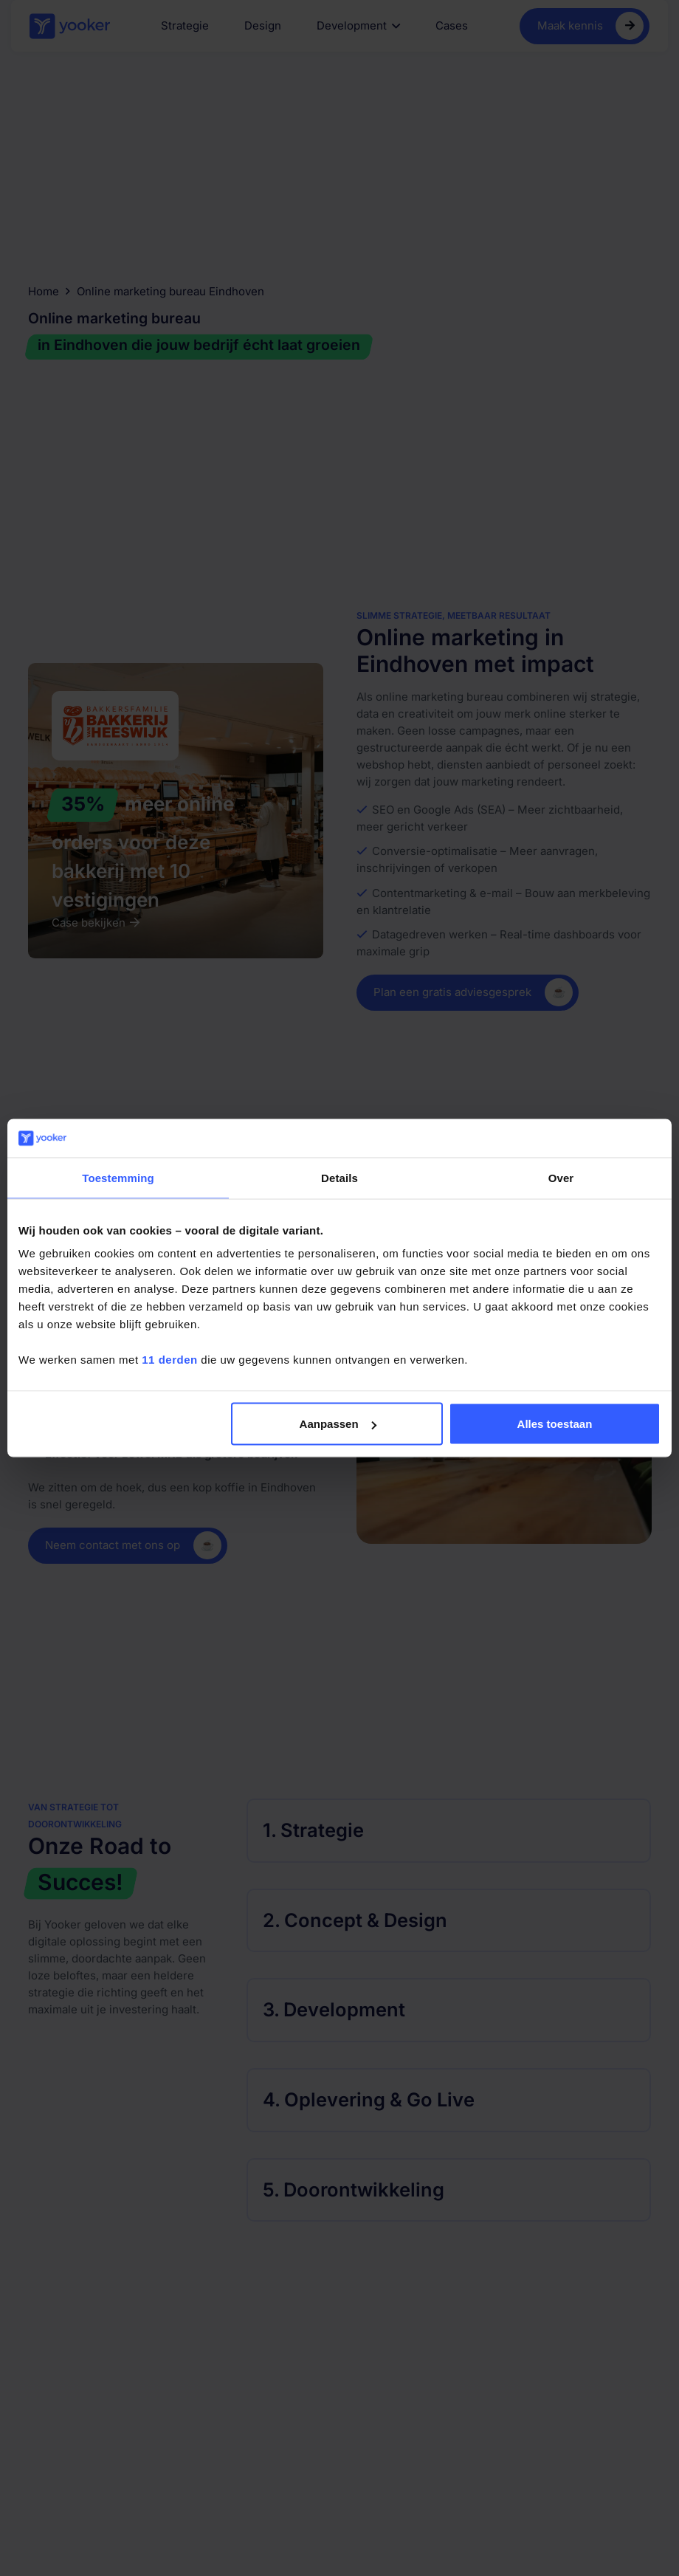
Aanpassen (338, 1424)
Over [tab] (561, 1177)
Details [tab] (339, 1177)
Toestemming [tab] (118, 1177)
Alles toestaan (555, 1424)
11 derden (169, 1359)
